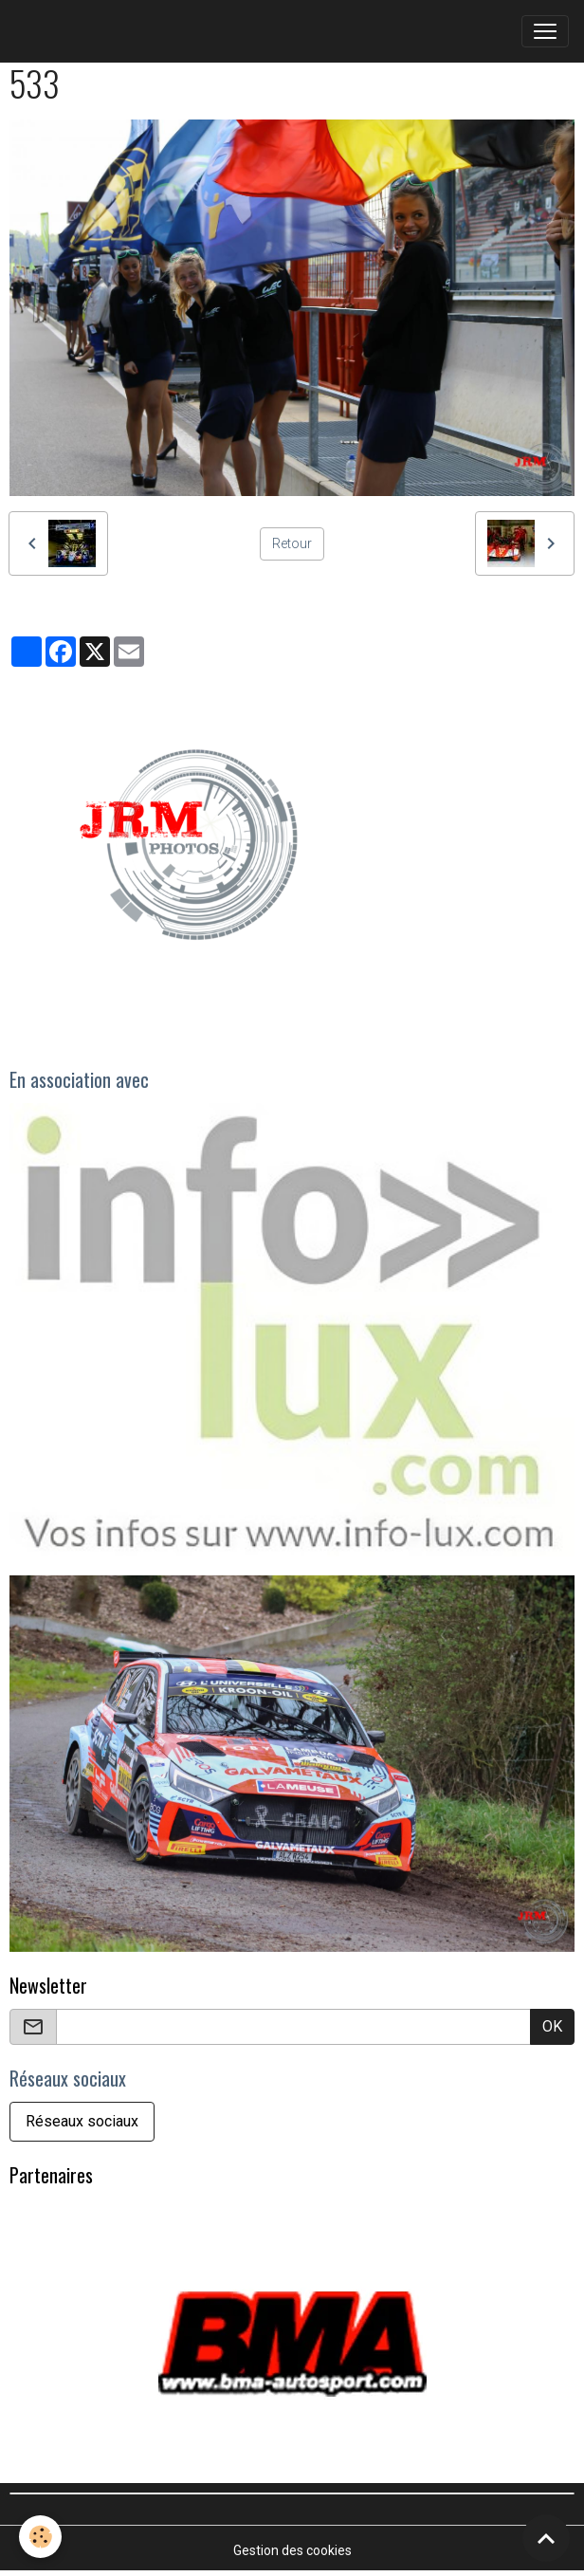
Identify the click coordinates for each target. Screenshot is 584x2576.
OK (552, 2026)
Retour (292, 543)
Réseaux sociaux (82, 2121)
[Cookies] (40, 2536)
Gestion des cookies (292, 2550)
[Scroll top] (546, 2538)
